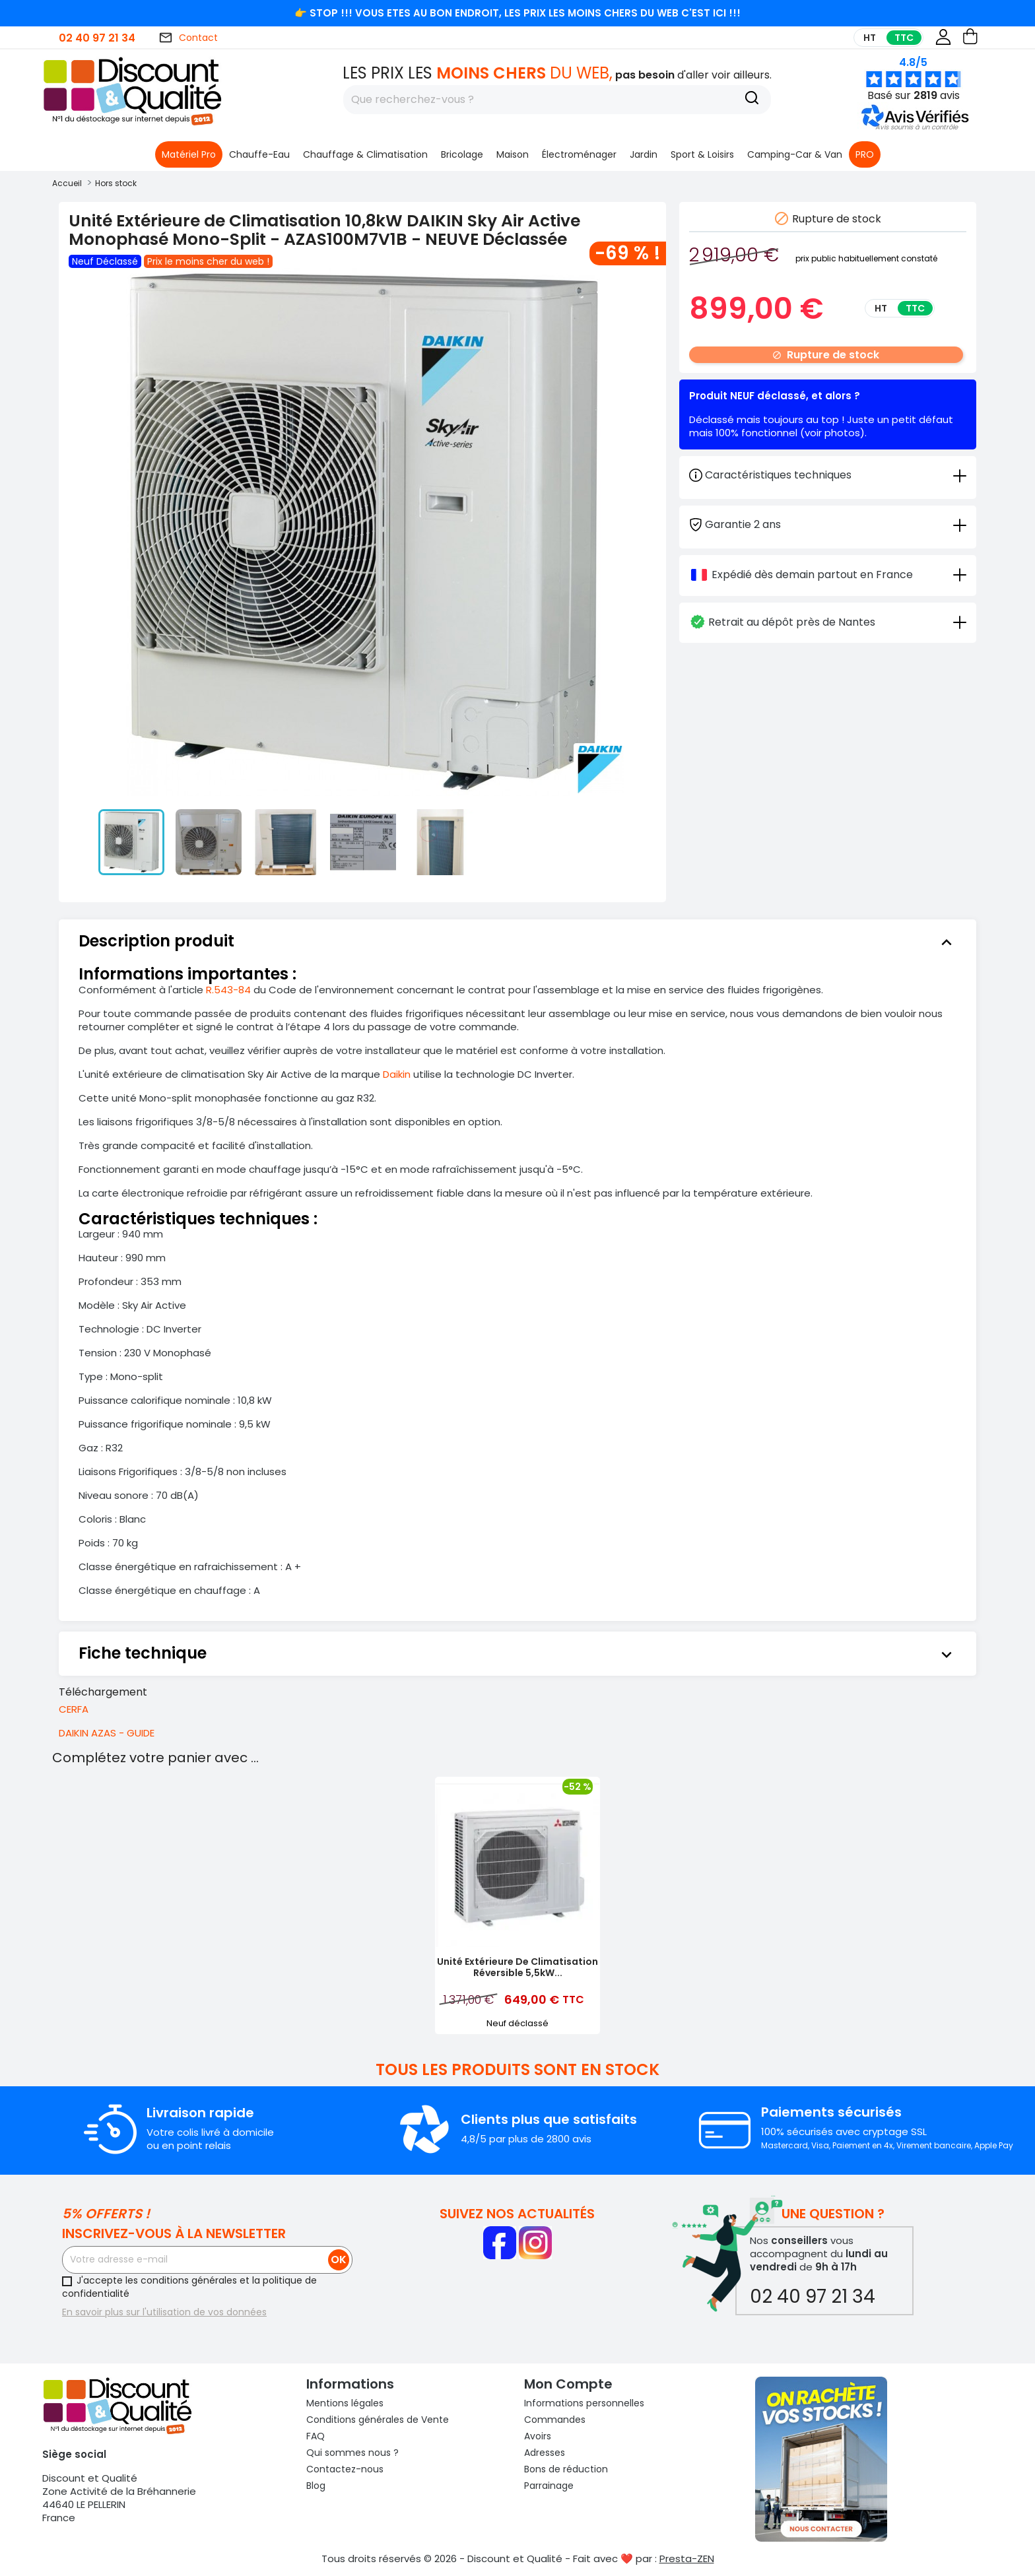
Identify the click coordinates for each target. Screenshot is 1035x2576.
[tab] (827, 523)
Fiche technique (517, 1653)
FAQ (315, 2436)
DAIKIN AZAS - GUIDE (106, 1733)
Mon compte (568, 2384)
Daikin (397, 1074)
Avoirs (537, 2436)
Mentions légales (345, 2403)
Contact (188, 37)
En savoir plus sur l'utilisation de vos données (164, 2312)
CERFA (73, 1709)
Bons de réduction (566, 2469)
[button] (916, 127)
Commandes (554, 2419)
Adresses (544, 2452)
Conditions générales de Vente (377, 2419)
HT (869, 37)
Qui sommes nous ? (352, 2452)
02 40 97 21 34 (97, 38)
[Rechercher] (557, 99)
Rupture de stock (825, 354)
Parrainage (549, 2485)
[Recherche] (752, 99)
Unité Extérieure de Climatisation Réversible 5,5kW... (517, 1967)
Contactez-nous (345, 2469)
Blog (315, 2485)
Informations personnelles (584, 2403)
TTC (904, 37)
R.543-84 (228, 990)
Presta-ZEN (686, 2558)
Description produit (517, 941)
